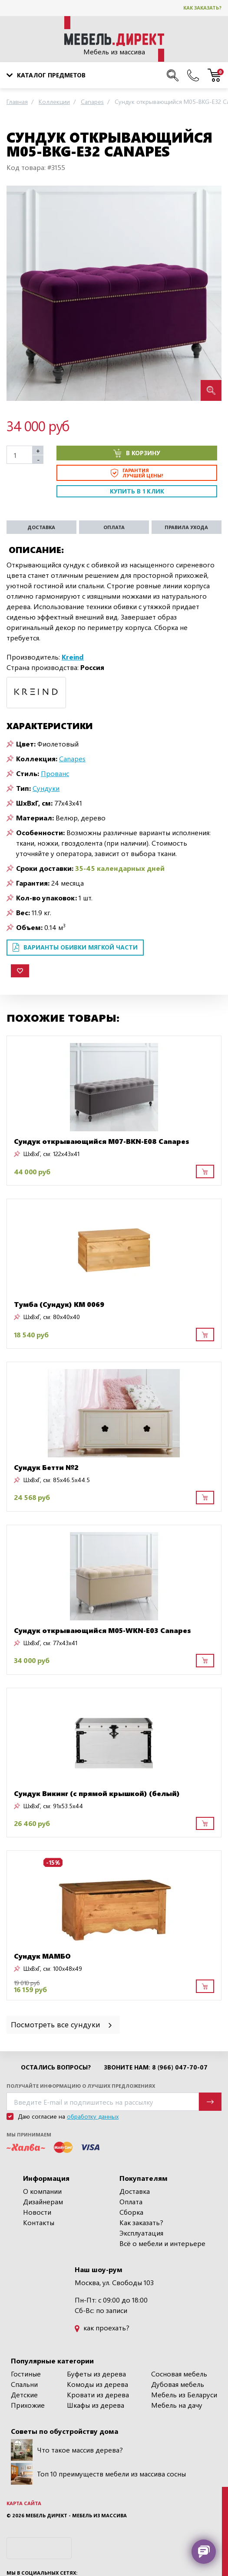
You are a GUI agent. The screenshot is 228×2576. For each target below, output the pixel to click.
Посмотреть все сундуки (62, 2024)
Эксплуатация (141, 2232)
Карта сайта (24, 2503)
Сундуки (46, 788)
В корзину (136, 453)
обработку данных (93, 2116)
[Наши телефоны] (193, 75)
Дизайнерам (43, 2201)
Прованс (55, 773)
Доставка (134, 2191)
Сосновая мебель (179, 2373)
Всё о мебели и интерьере (162, 2243)
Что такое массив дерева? (67, 2450)
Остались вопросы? (56, 2067)
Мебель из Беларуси (184, 2394)
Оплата (130, 2201)
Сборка (131, 2211)
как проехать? (102, 2327)
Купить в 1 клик (137, 491)
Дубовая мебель (177, 2384)
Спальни (24, 2384)
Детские (24, 2394)
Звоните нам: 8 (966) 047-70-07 (156, 2067)
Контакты (38, 2222)
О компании (42, 2191)
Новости (37, 2211)
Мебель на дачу (176, 2404)
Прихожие (28, 2404)
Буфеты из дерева (96, 2373)
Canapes (72, 758)
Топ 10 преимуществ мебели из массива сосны (98, 2474)
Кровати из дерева (98, 2394)
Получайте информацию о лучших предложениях (81, 2085)
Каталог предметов (46, 75)
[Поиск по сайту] (172, 75)
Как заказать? (202, 7)
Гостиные (26, 2373)
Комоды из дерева (97, 2384)
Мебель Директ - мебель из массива (76, 2515)
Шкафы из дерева (95, 2404)
